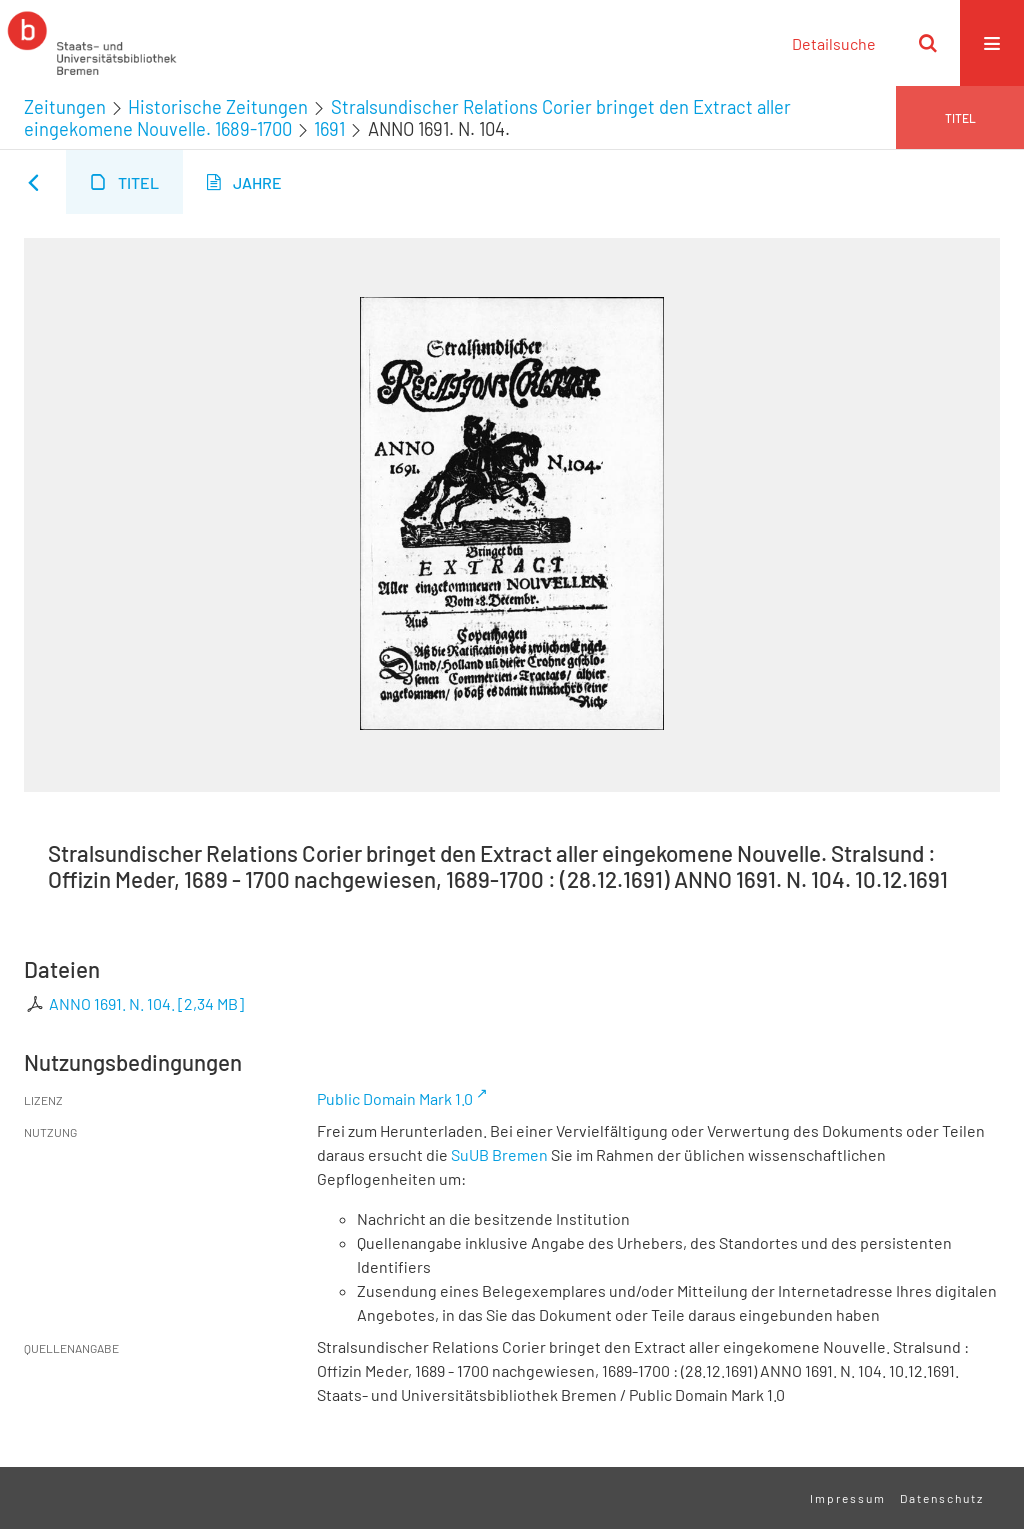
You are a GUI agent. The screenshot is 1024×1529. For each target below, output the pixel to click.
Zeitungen (65, 107)
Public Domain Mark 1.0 (395, 1098)
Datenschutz (942, 1498)
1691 (329, 129)
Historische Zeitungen (218, 107)
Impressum (848, 1498)
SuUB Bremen (499, 1154)
